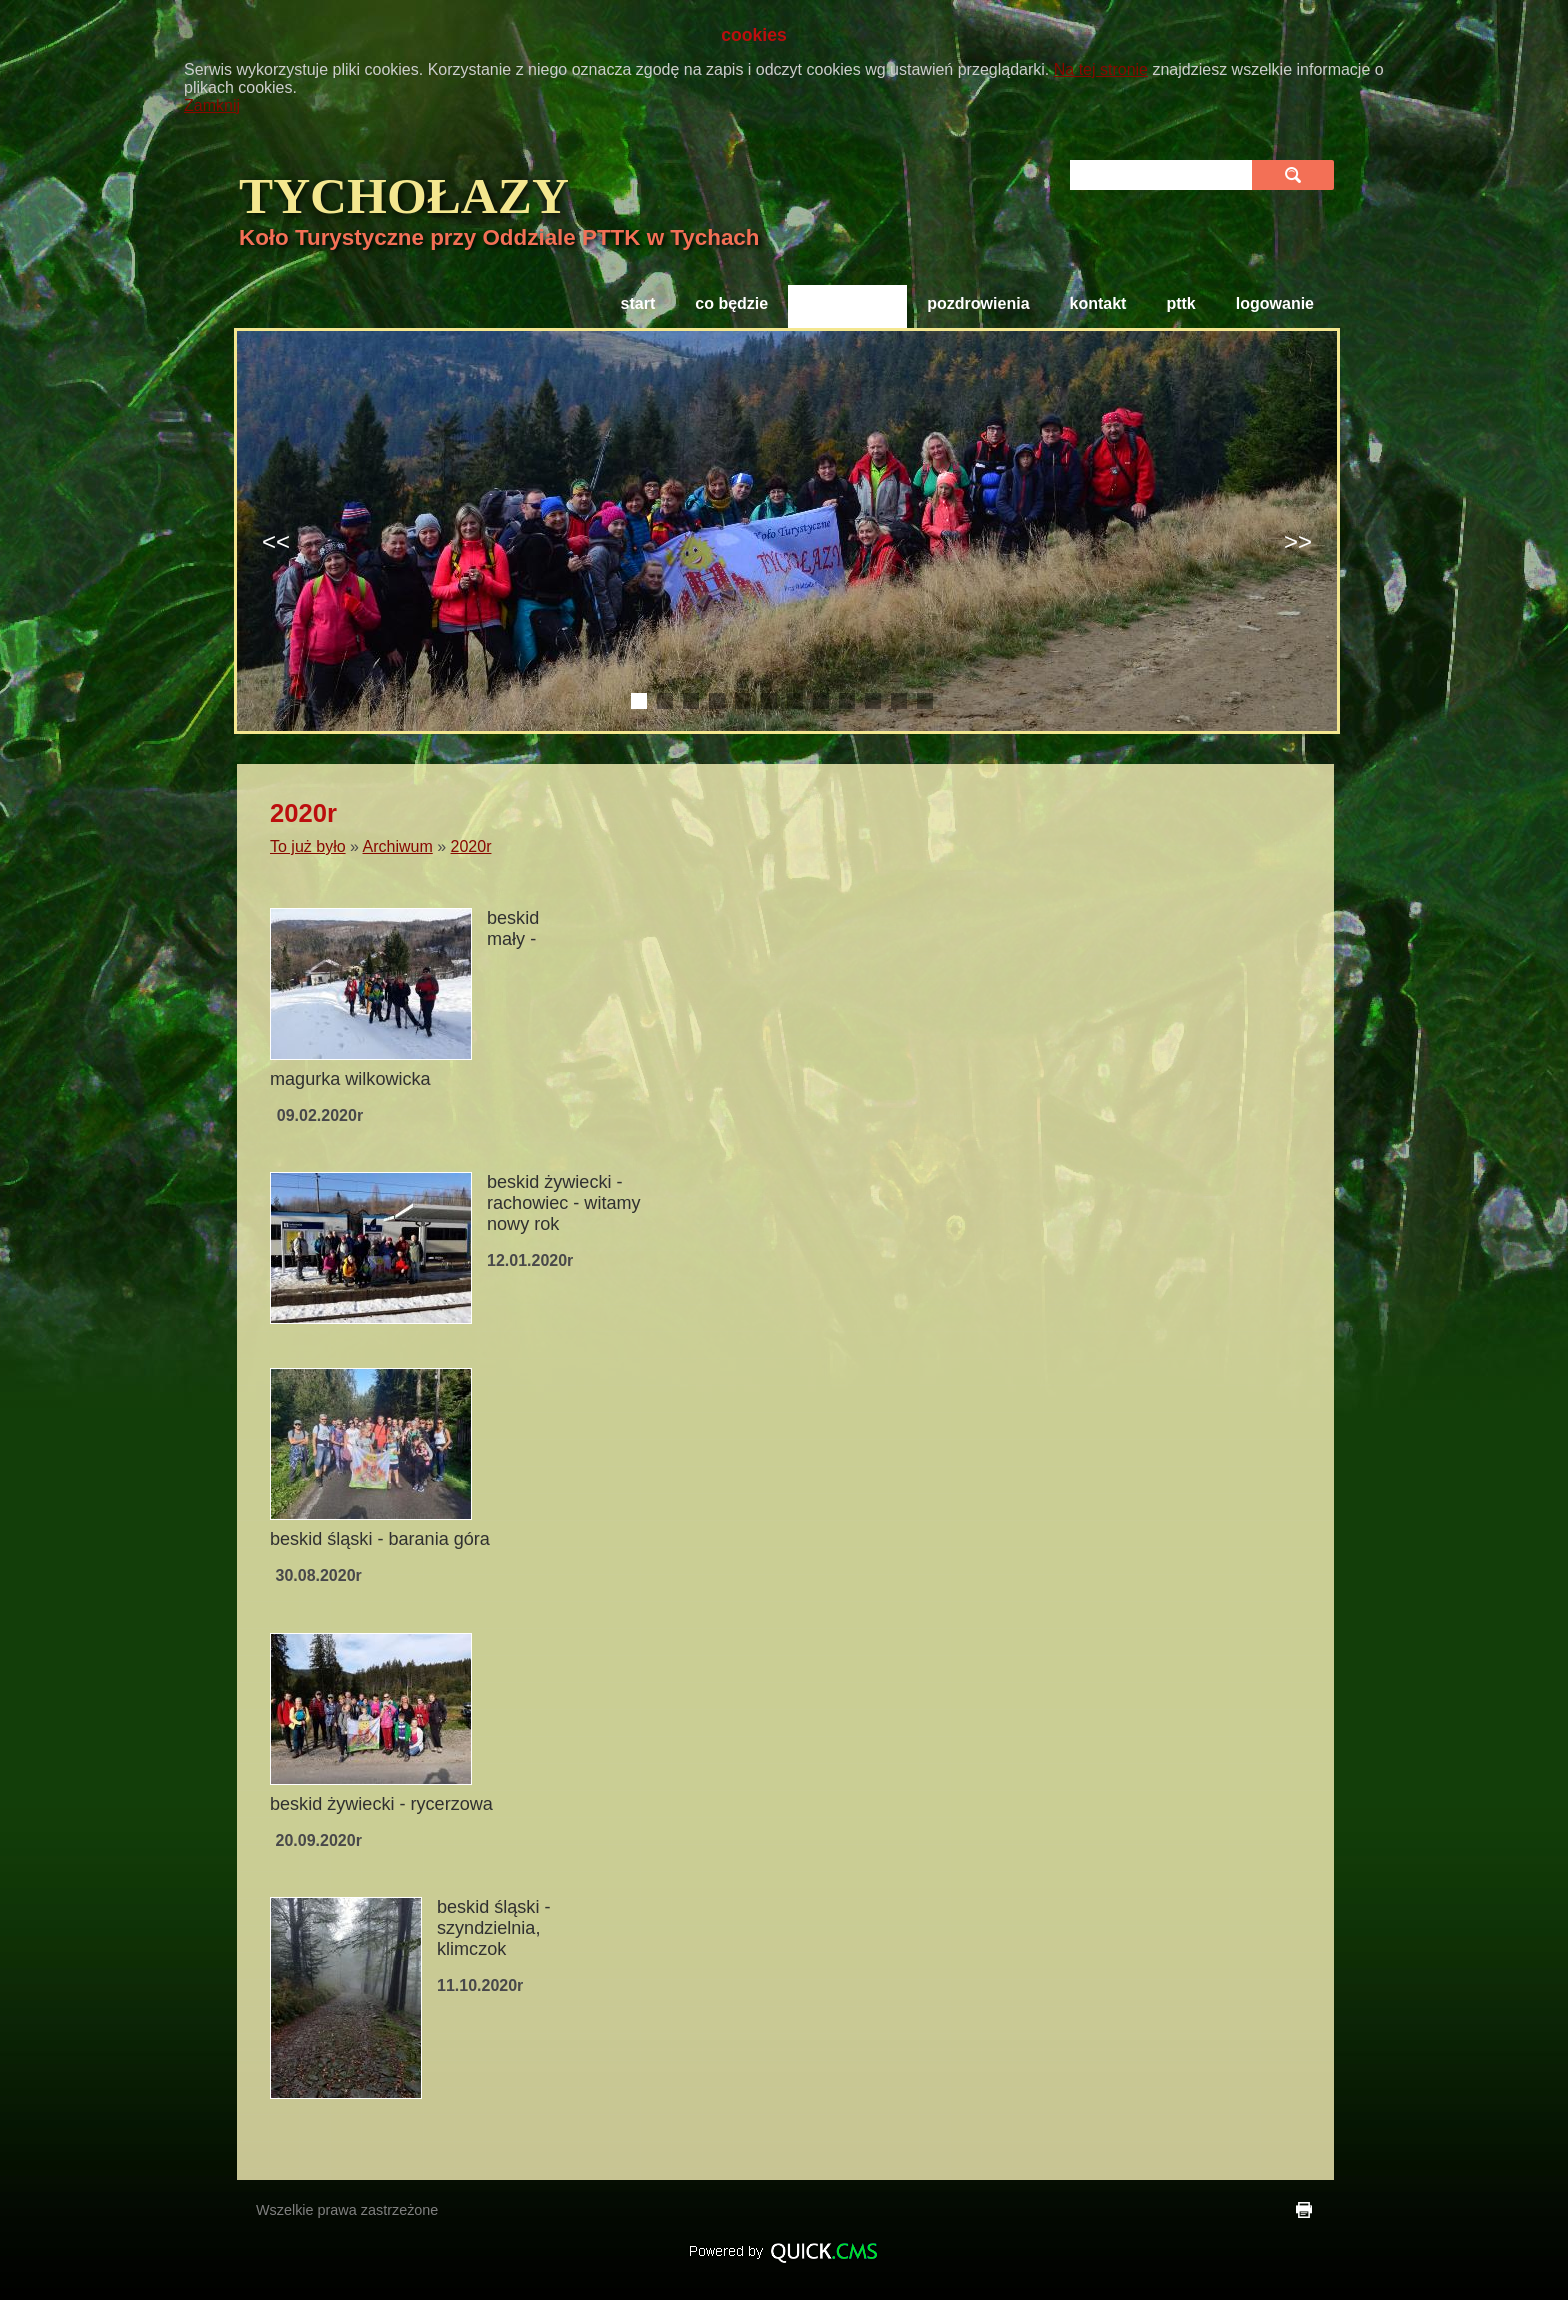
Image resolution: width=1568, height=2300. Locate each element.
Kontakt (1098, 303)
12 (925, 701)
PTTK (1180, 303)
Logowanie (1275, 303)
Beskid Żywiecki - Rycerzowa (381, 1804)
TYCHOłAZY (404, 195)
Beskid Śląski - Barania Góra (380, 1539)
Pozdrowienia (978, 303)
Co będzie (731, 303)
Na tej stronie (1101, 69)
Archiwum (398, 846)
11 (899, 701)
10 (873, 701)
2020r (471, 846)
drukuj (1304, 2210)
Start (638, 303)
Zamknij (212, 105)
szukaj (1295, 175)
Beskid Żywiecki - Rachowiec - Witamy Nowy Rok (564, 1203)
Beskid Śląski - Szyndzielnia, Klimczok (493, 1928)
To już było (847, 303)
